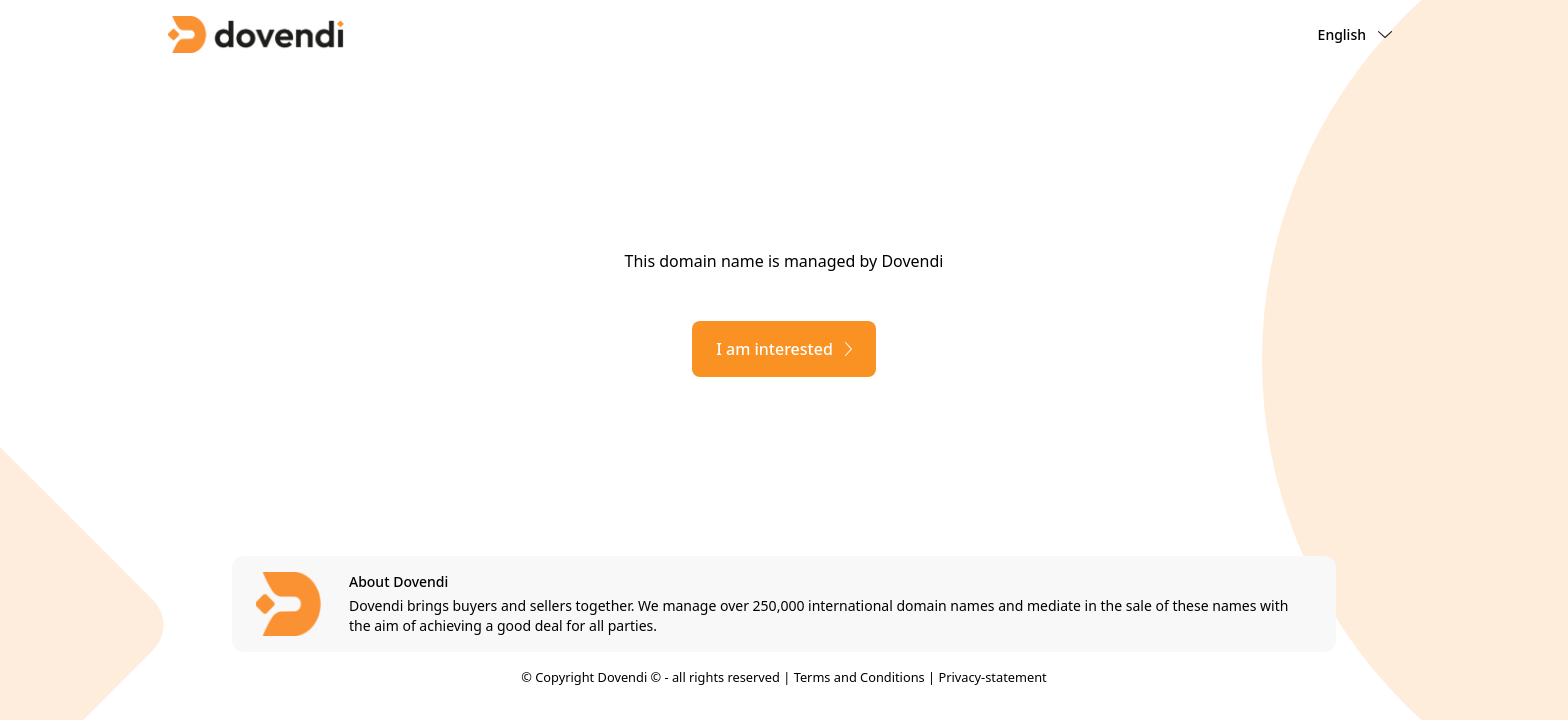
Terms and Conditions (859, 677)
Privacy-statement (992, 677)
